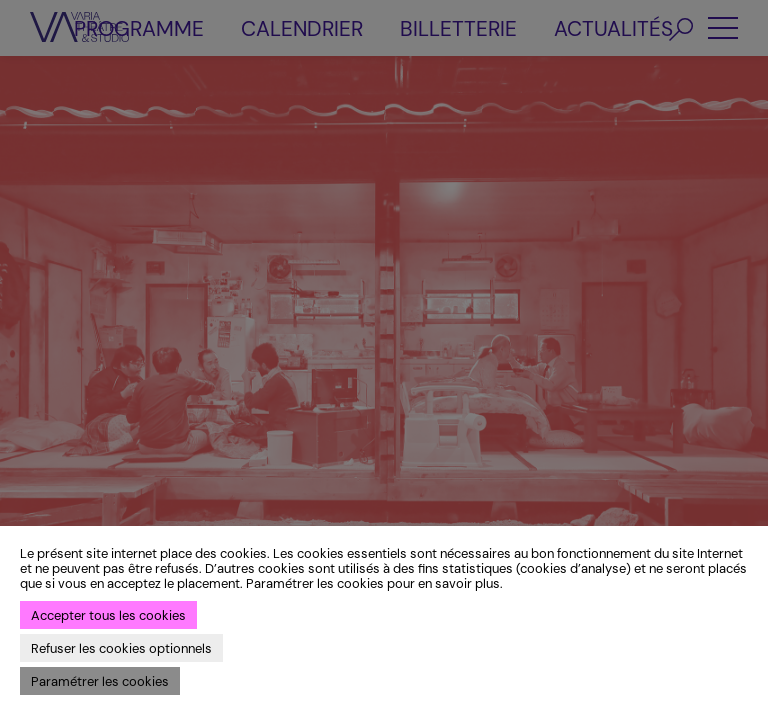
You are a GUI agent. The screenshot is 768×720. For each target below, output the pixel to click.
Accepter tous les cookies (108, 615)
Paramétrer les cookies (100, 681)
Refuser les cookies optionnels (121, 648)
